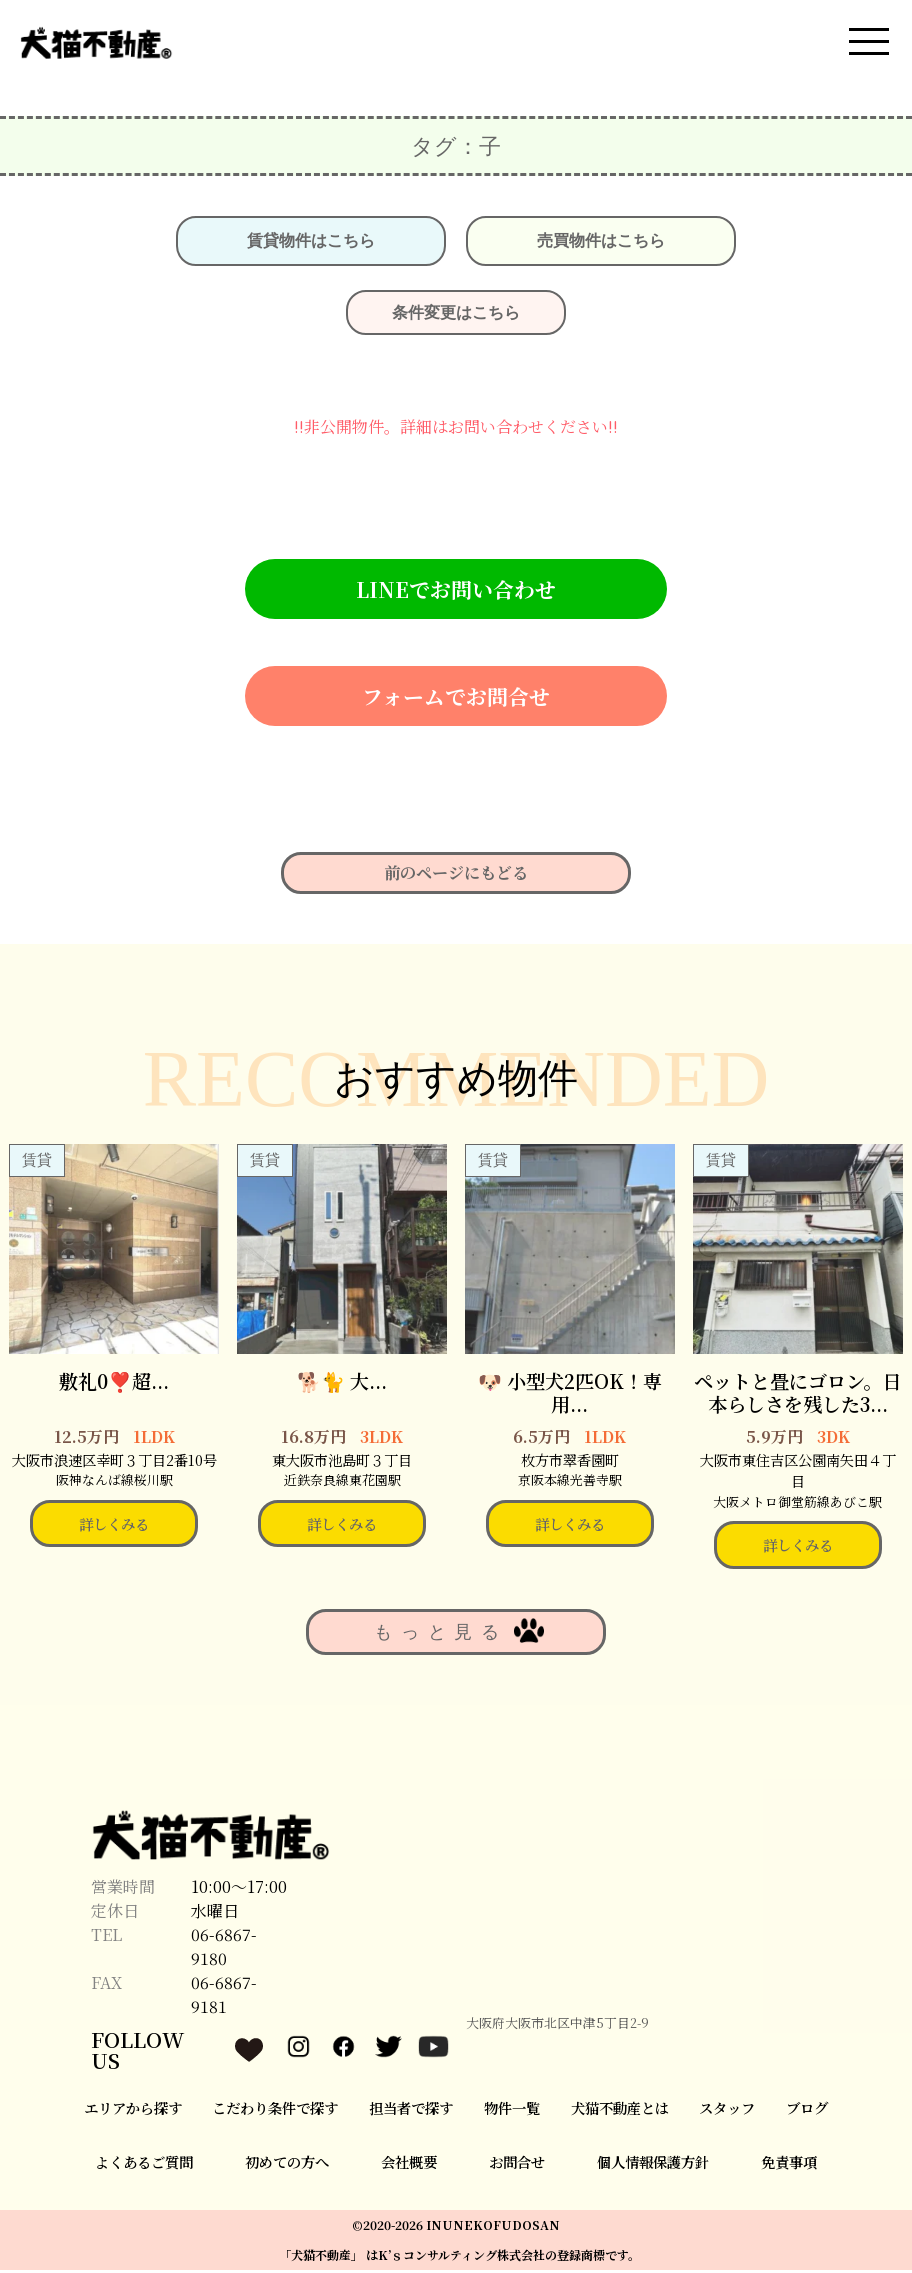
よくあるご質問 (144, 2165)
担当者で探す (411, 2110)
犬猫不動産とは (620, 2110)
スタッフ (727, 2110)
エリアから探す (133, 2110)
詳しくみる (114, 1526)
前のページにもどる (456, 876)
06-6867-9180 (224, 1950)
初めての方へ (287, 2165)
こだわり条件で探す (275, 2110)
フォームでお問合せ (456, 700)
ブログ (807, 2110)
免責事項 (789, 2165)
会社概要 (409, 2165)
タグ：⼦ (456, 150)
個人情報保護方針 (653, 2165)
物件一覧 (512, 2110)
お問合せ (517, 2165)
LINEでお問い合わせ (456, 593)
